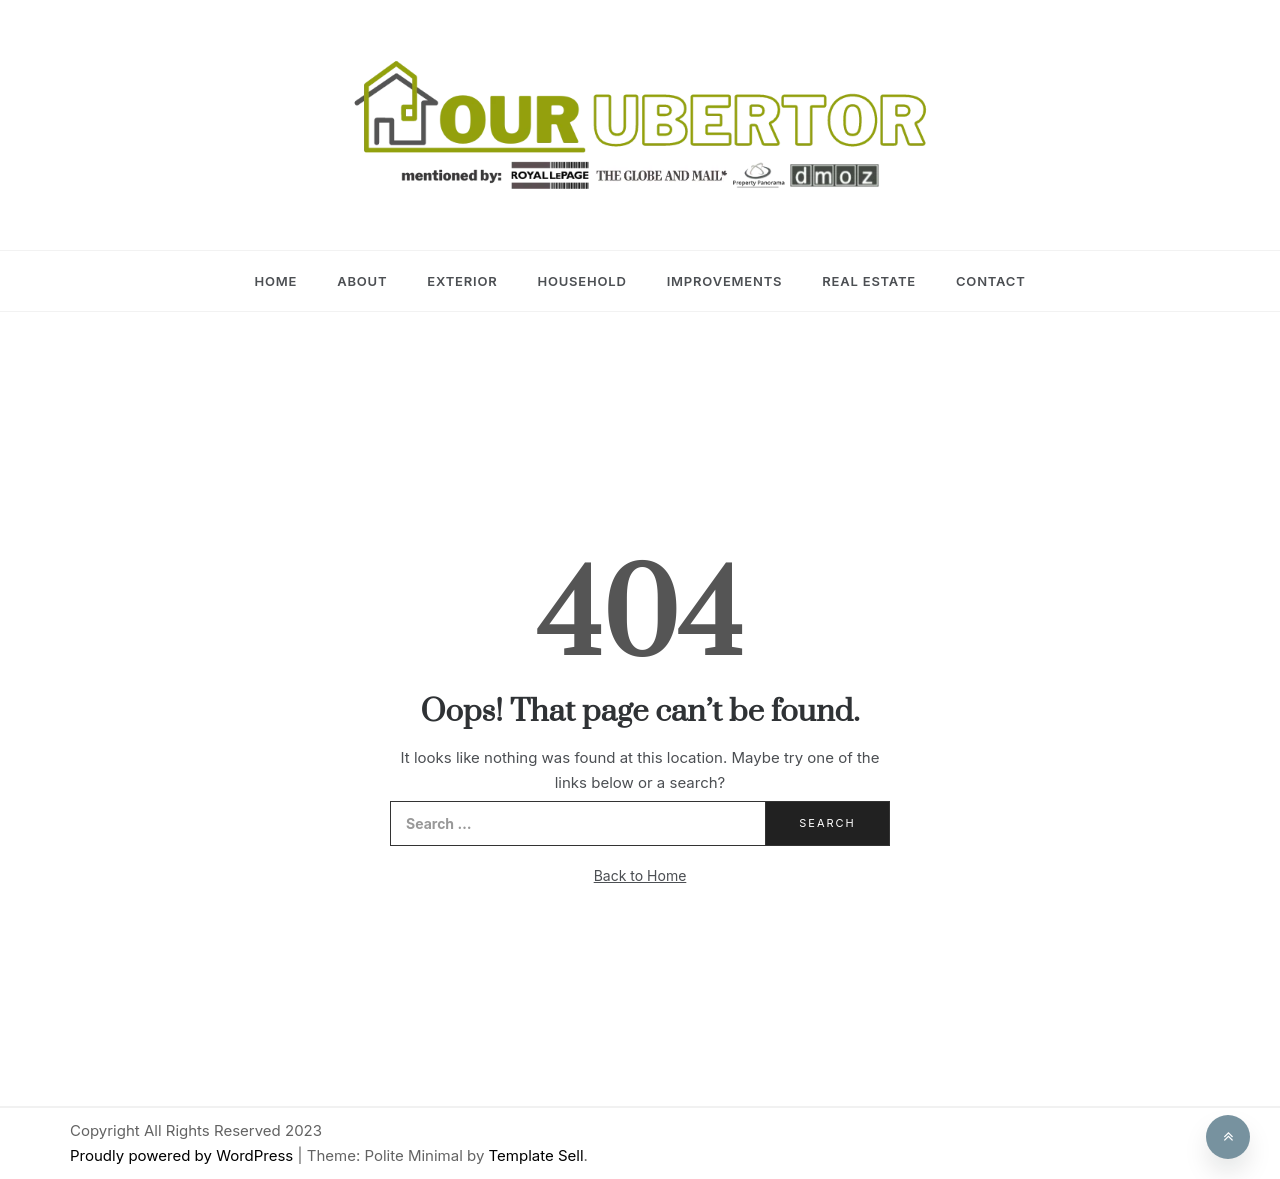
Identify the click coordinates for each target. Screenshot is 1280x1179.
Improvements (725, 281)
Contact (991, 281)
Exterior (462, 281)
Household (581, 281)
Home (275, 281)
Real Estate (869, 281)
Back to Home (640, 875)
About (362, 281)
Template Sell (536, 1155)
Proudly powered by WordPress (184, 1155)
